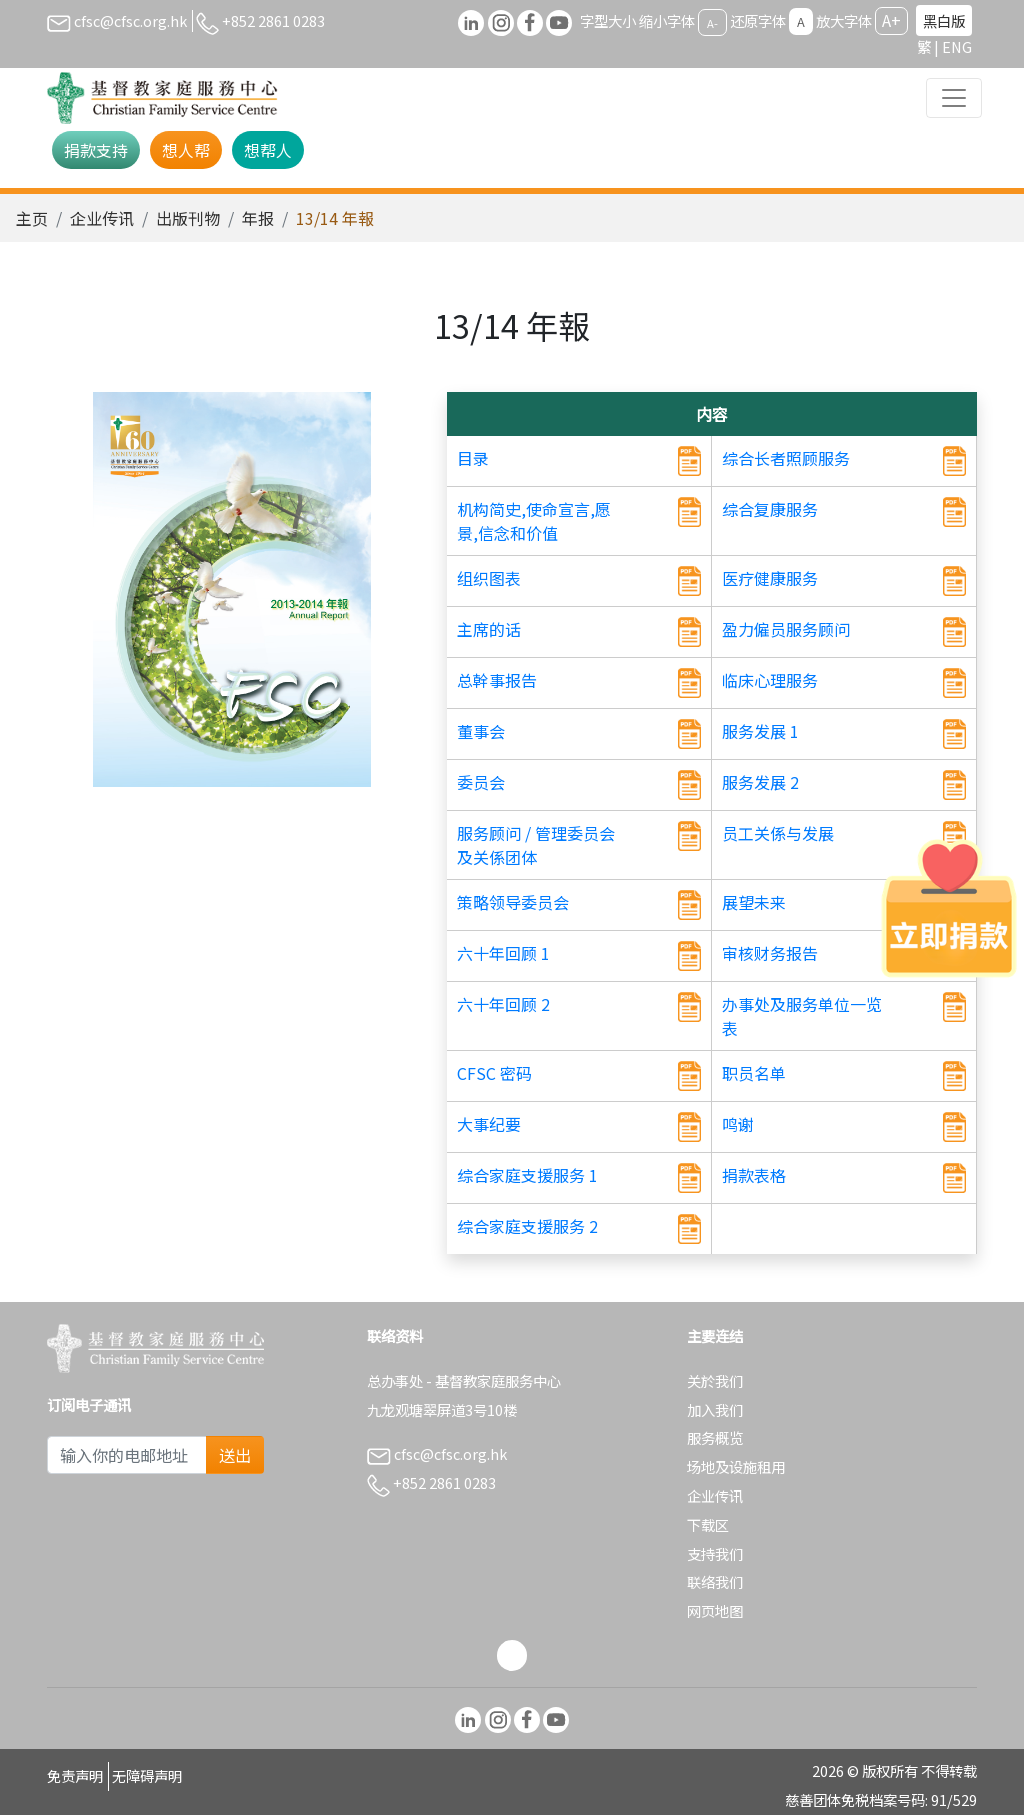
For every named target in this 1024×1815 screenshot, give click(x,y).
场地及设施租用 (736, 1466)
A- (712, 22)
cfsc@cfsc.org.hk (117, 20)
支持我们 (715, 1553)
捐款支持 (96, 150)
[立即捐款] (949, 908)
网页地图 (715, 1610)
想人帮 (186, 150)
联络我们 (715, 1581)
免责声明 (75, 1775)
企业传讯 (102, 218)
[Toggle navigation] (954, 98)
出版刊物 (188, 218)
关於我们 (715, 1380)
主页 (32, 218)
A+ (891, 20)
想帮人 (268, 150)
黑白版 (944, 20)
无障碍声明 (147, 1775)
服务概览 (715, 1437)
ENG (957, 46)
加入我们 (715, 1409)
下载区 (708, 1524)
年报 (258, 218)
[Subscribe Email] (127, 1455)
